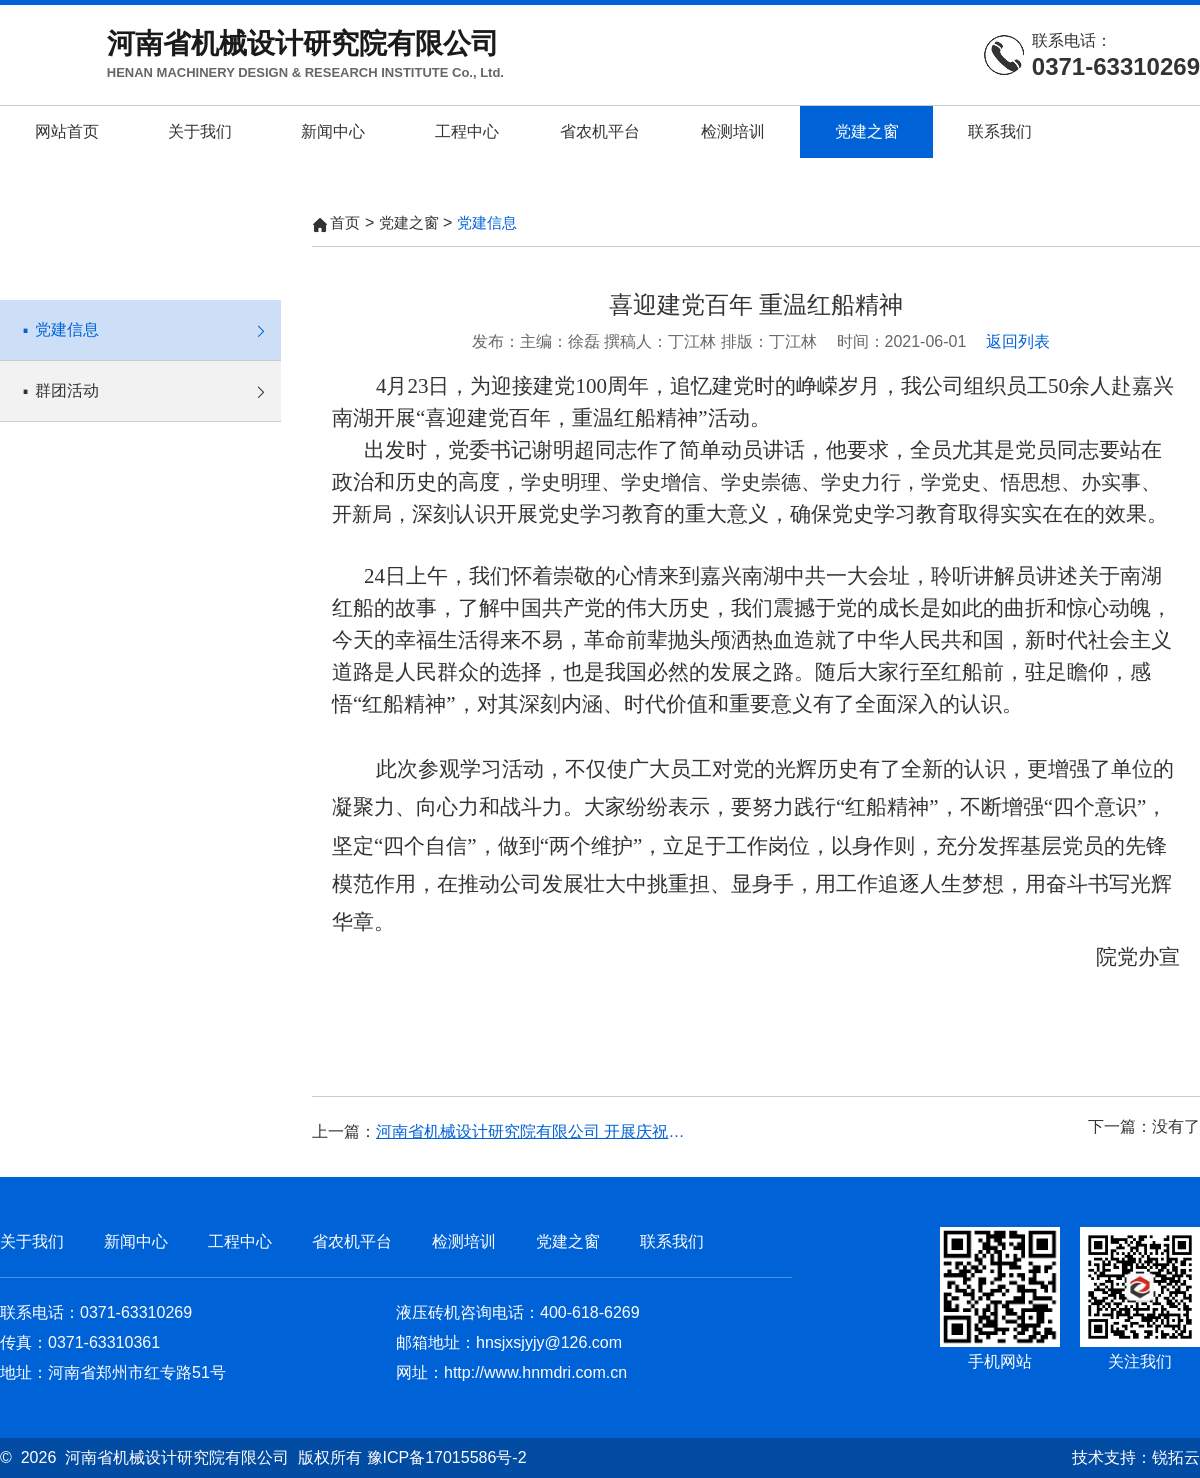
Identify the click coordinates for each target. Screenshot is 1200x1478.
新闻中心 (333, 131)
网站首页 (67, 131)
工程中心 (467, 131)
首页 (345, 222)
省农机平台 (600, 131)
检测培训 (733, 131)
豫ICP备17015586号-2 (447, 1457)
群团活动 (150, 380)
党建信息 (150, 319)
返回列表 (1018, 341)
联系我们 (1000, 131)
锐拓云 (1176, 1457)
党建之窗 (867, 131)
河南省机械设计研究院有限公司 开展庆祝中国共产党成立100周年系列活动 (538, 1131)
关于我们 (200, 131)
